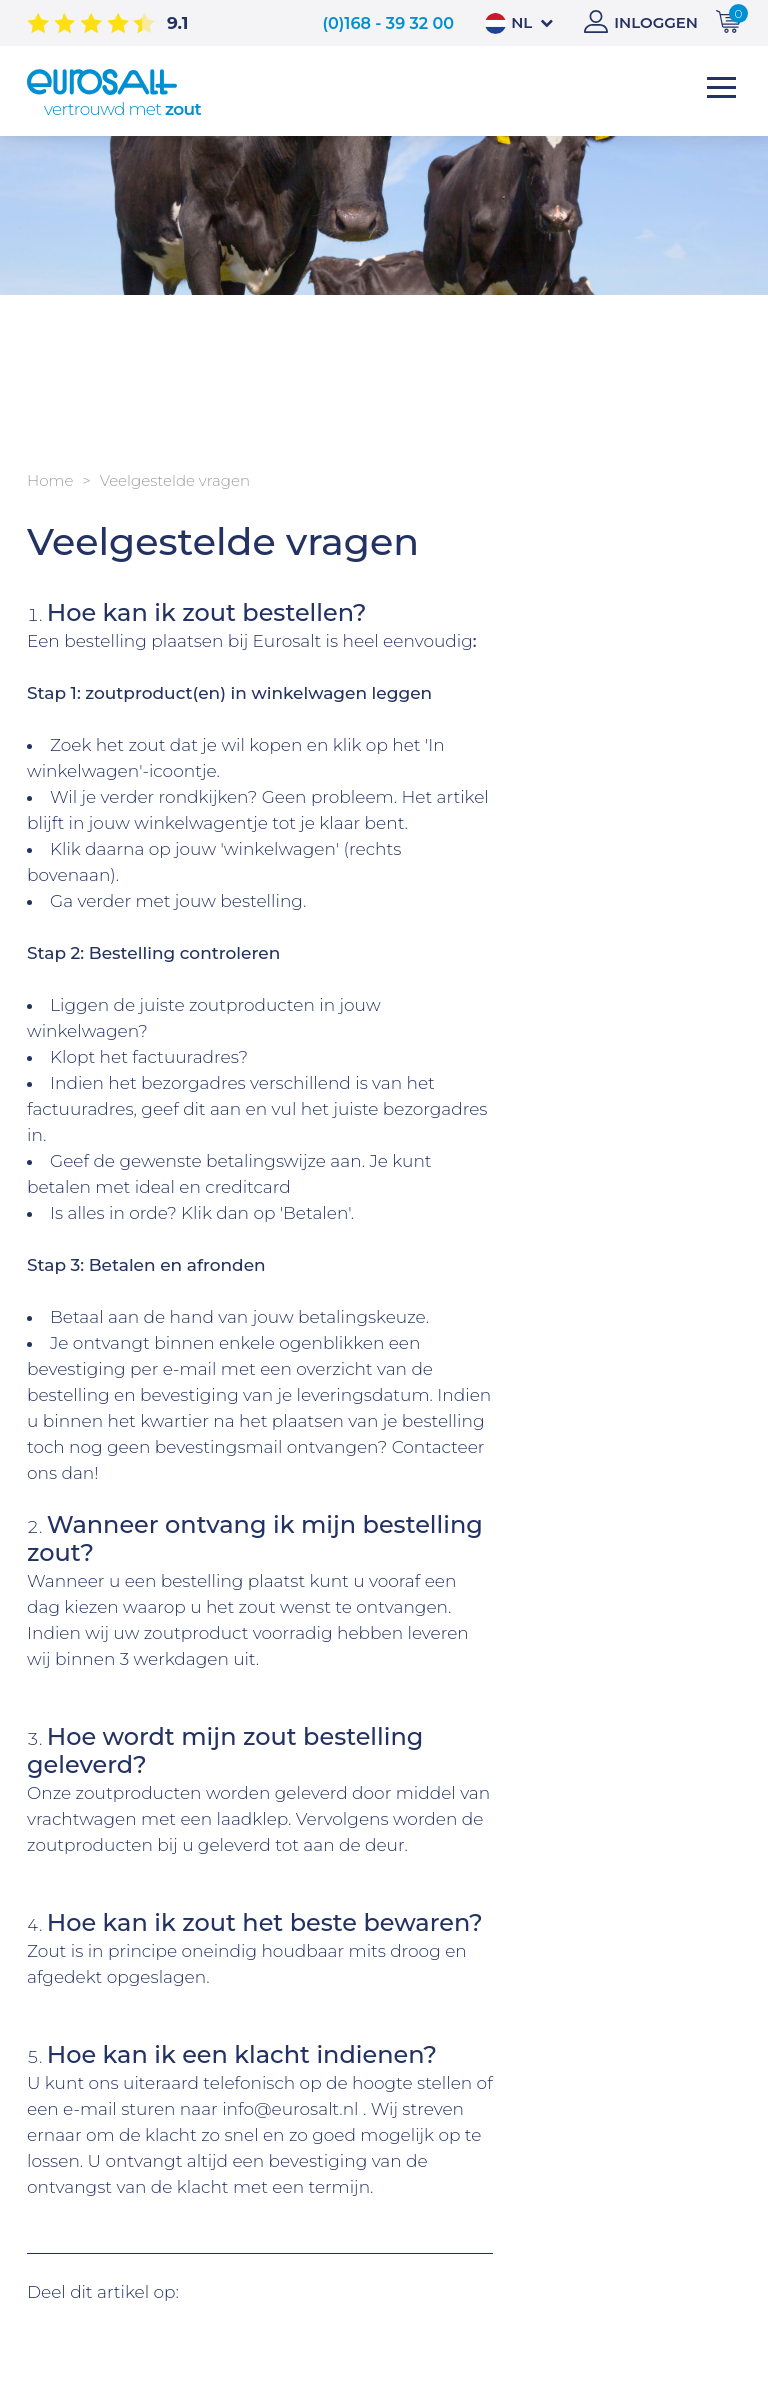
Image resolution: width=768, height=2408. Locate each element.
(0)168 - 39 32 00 (388, 23)
